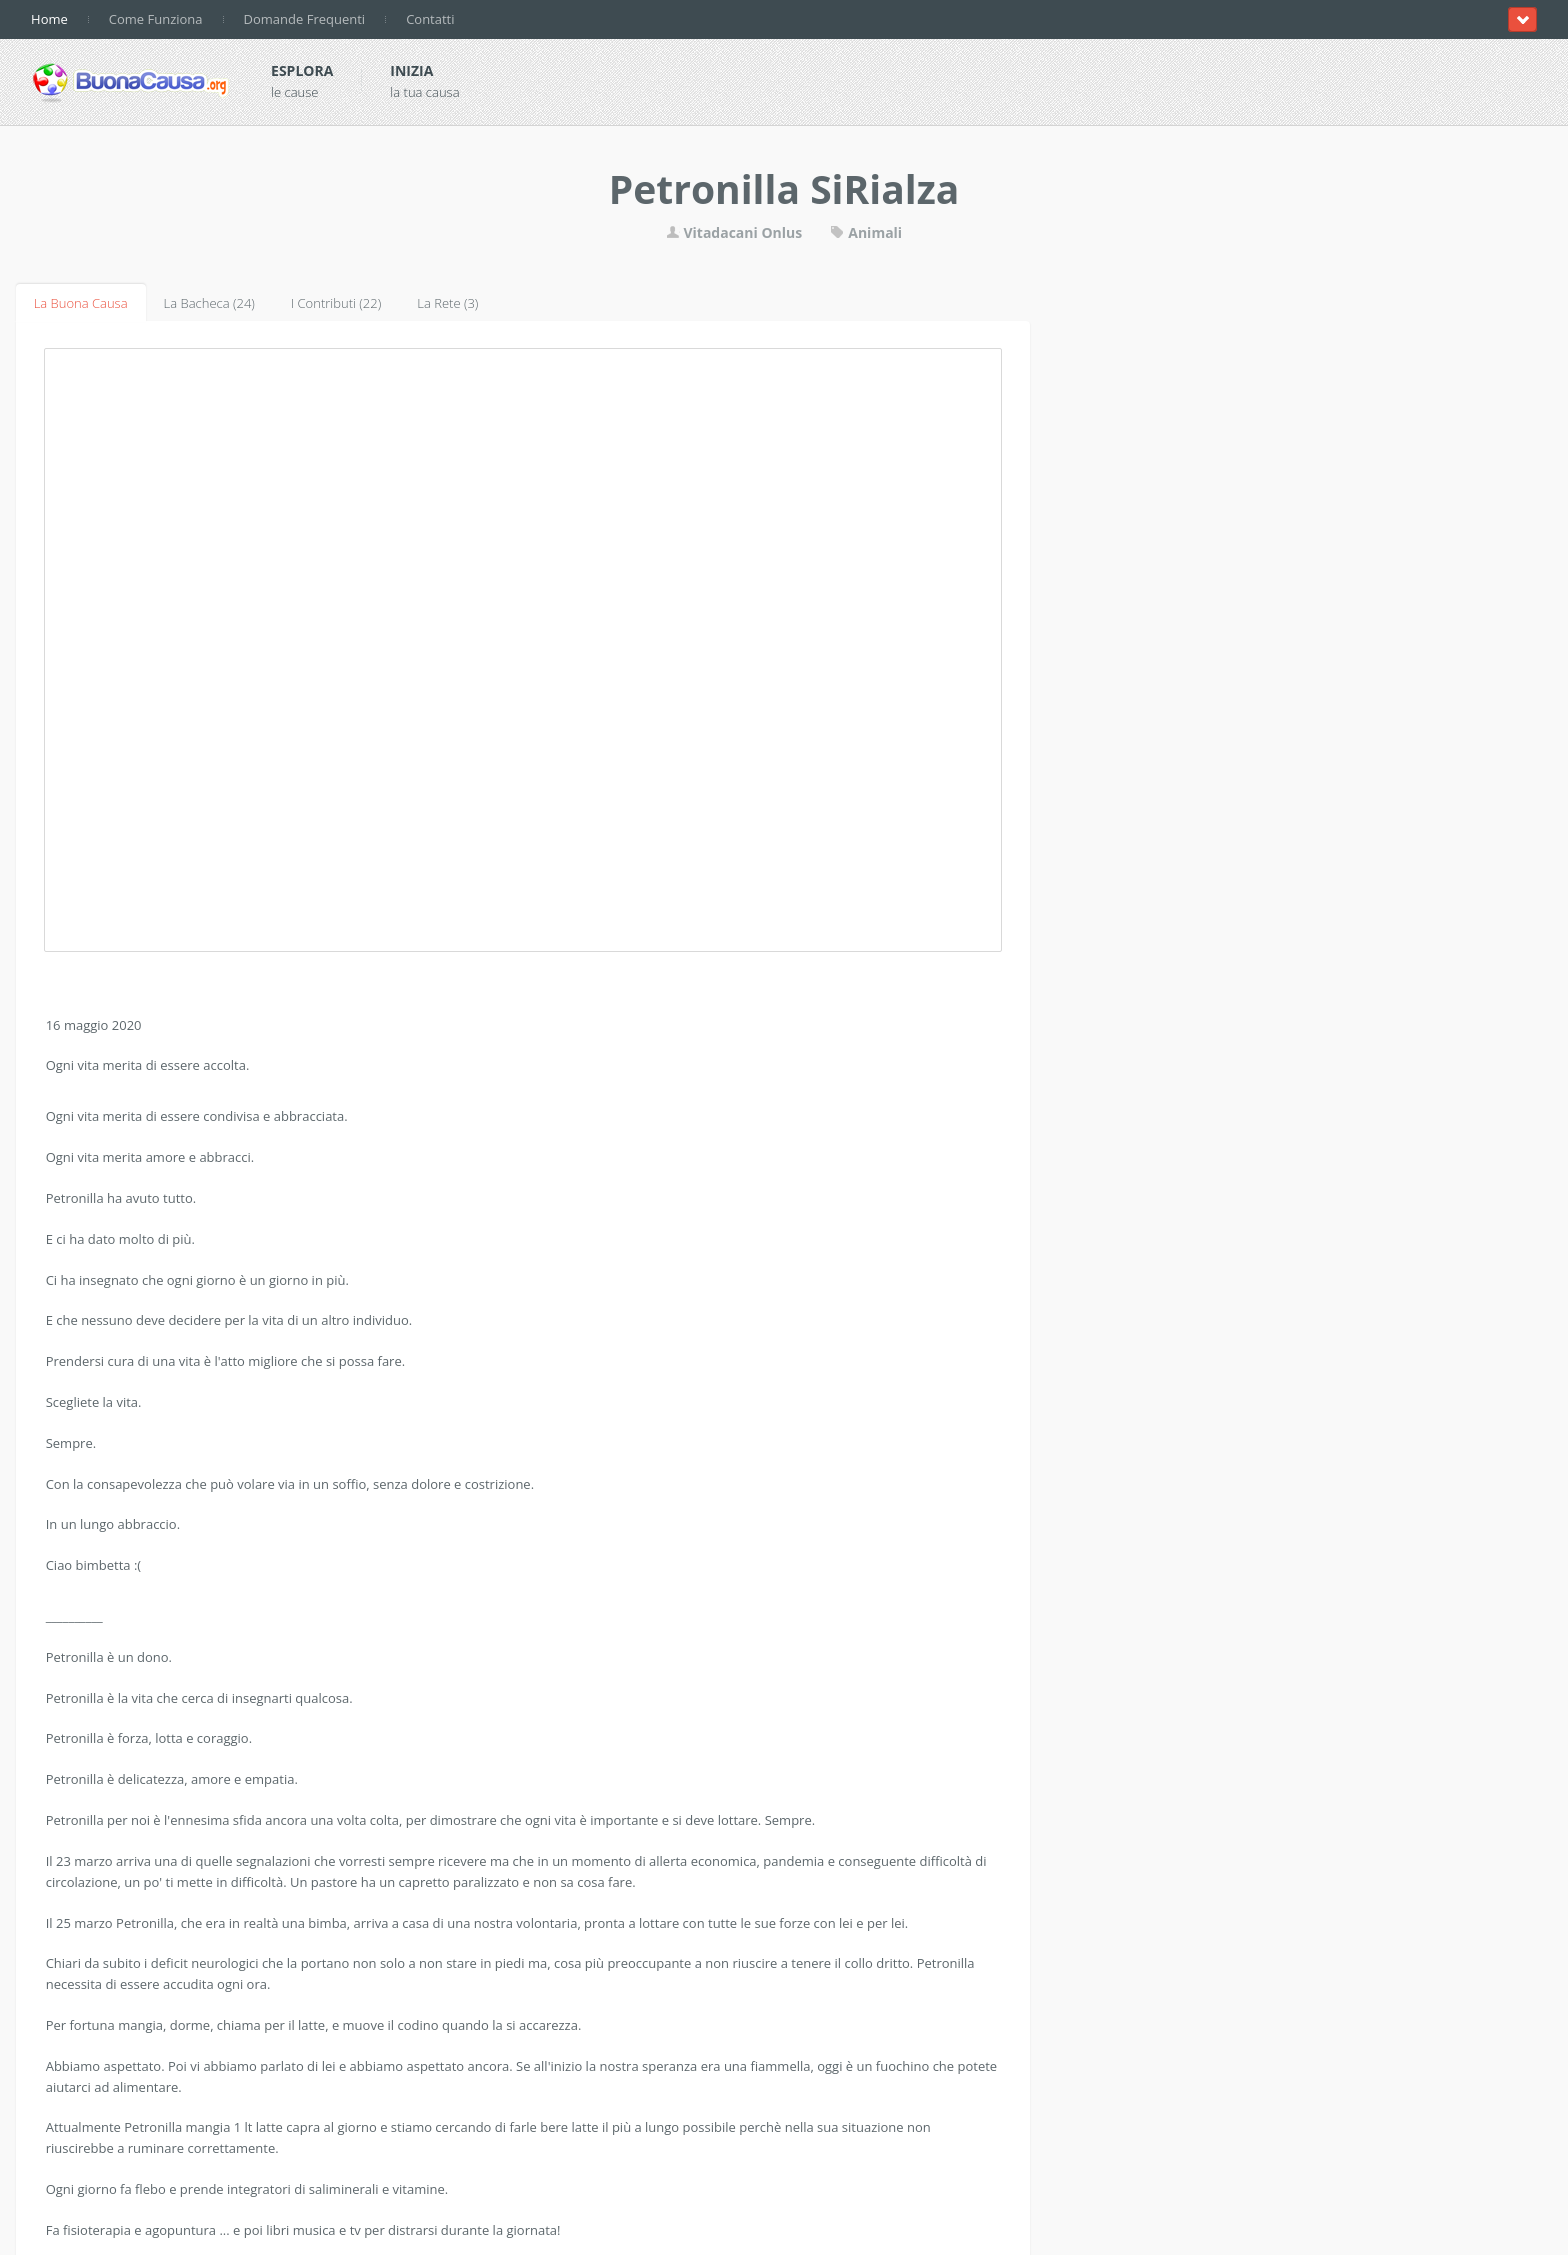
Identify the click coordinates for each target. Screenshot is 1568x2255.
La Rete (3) (447, 303)
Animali (866, 232)
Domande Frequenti (305, 19)
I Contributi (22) (336, 303)
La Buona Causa (81, 303)
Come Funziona (156, 19)
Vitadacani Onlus (734, 232)
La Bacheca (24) (209, 303)
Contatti (430, 19)
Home (49, 19)
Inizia (411, 70)
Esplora (302, 70)
